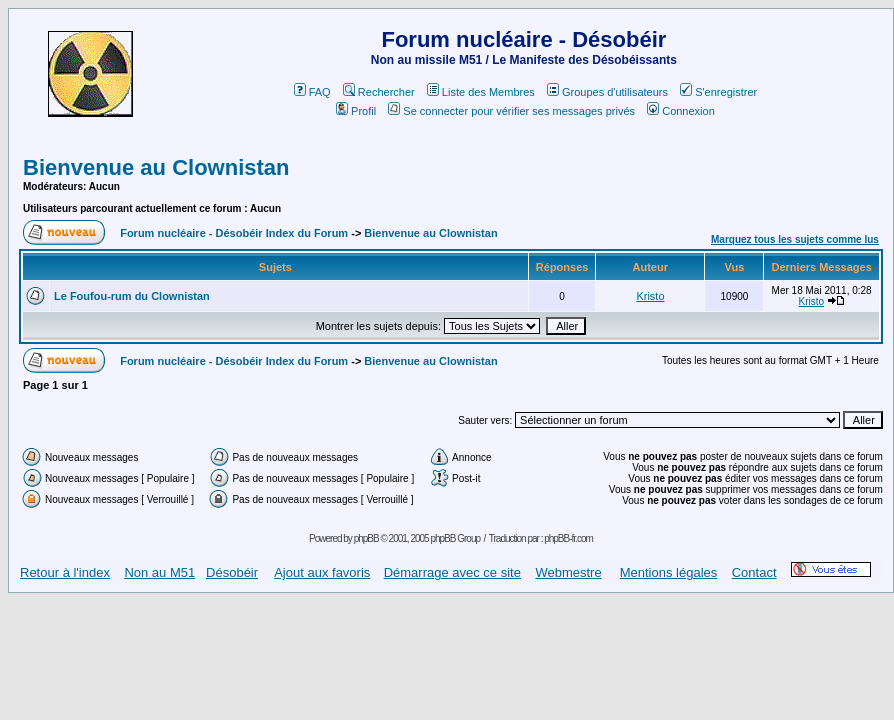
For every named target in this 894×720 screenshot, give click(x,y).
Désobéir (232, 572)
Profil (356, 111)
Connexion (681, 111)
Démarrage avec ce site (452, 572)
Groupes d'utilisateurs (607, 92)
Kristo (650, 296)
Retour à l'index (65, 572)
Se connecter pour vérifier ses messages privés (511, 111)
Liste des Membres (481, 92)
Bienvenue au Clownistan (156, 167)
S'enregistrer (718, 92)
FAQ (312, 92)
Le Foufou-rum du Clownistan (132, 296)
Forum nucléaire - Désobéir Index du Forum (234, 233)
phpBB (366, 538)
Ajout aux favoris (322, 572)
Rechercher (379, 92)
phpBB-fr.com (568, 538)
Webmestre (568, 572)
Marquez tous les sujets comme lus (795, 239)
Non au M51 (159, 572)
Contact (754, 572)
